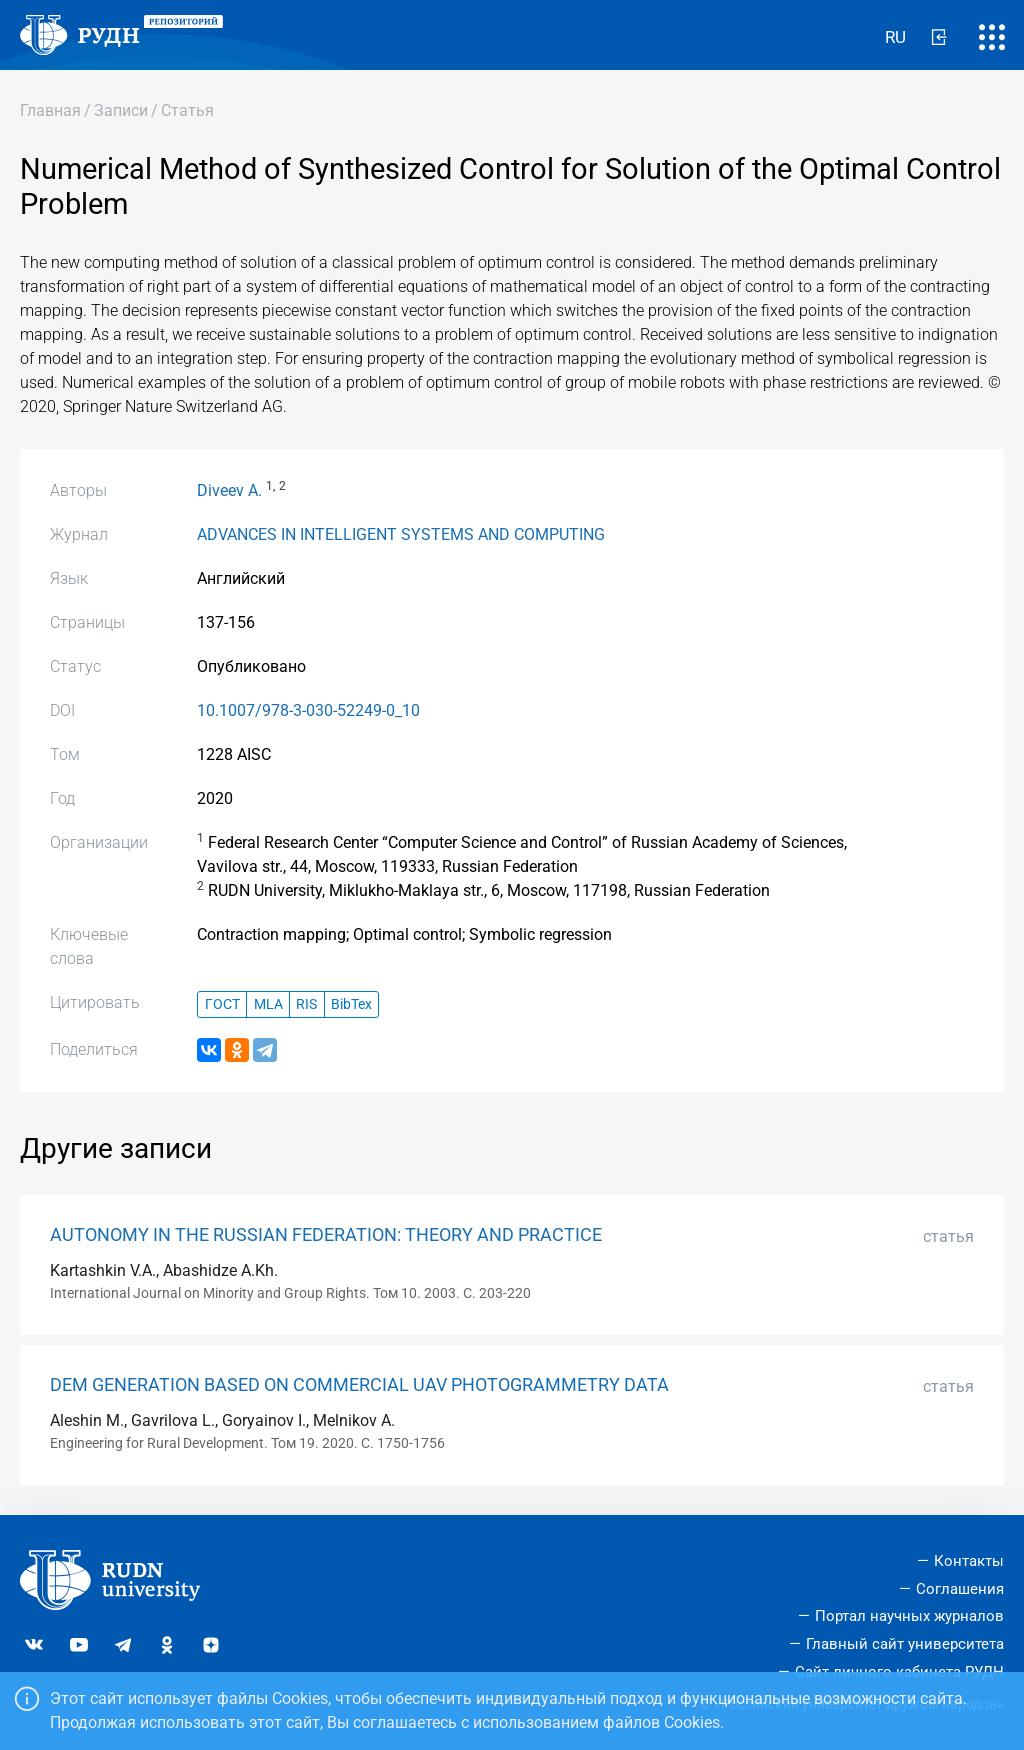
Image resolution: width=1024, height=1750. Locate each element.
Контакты (969, 1561)
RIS (306, 1004)
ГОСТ (222, 1004)
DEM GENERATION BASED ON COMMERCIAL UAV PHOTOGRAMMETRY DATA (359, 1385)
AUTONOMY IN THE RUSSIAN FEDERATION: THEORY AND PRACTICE (326, 1235)
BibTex (351, 1004)
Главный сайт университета (905, 1644)
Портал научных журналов (909, 1616)
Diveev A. (229, 490)
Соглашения (960, 1589)
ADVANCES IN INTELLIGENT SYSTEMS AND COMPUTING (401, 534)
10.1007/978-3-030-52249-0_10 (308, 710)
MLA (268, 1004)
